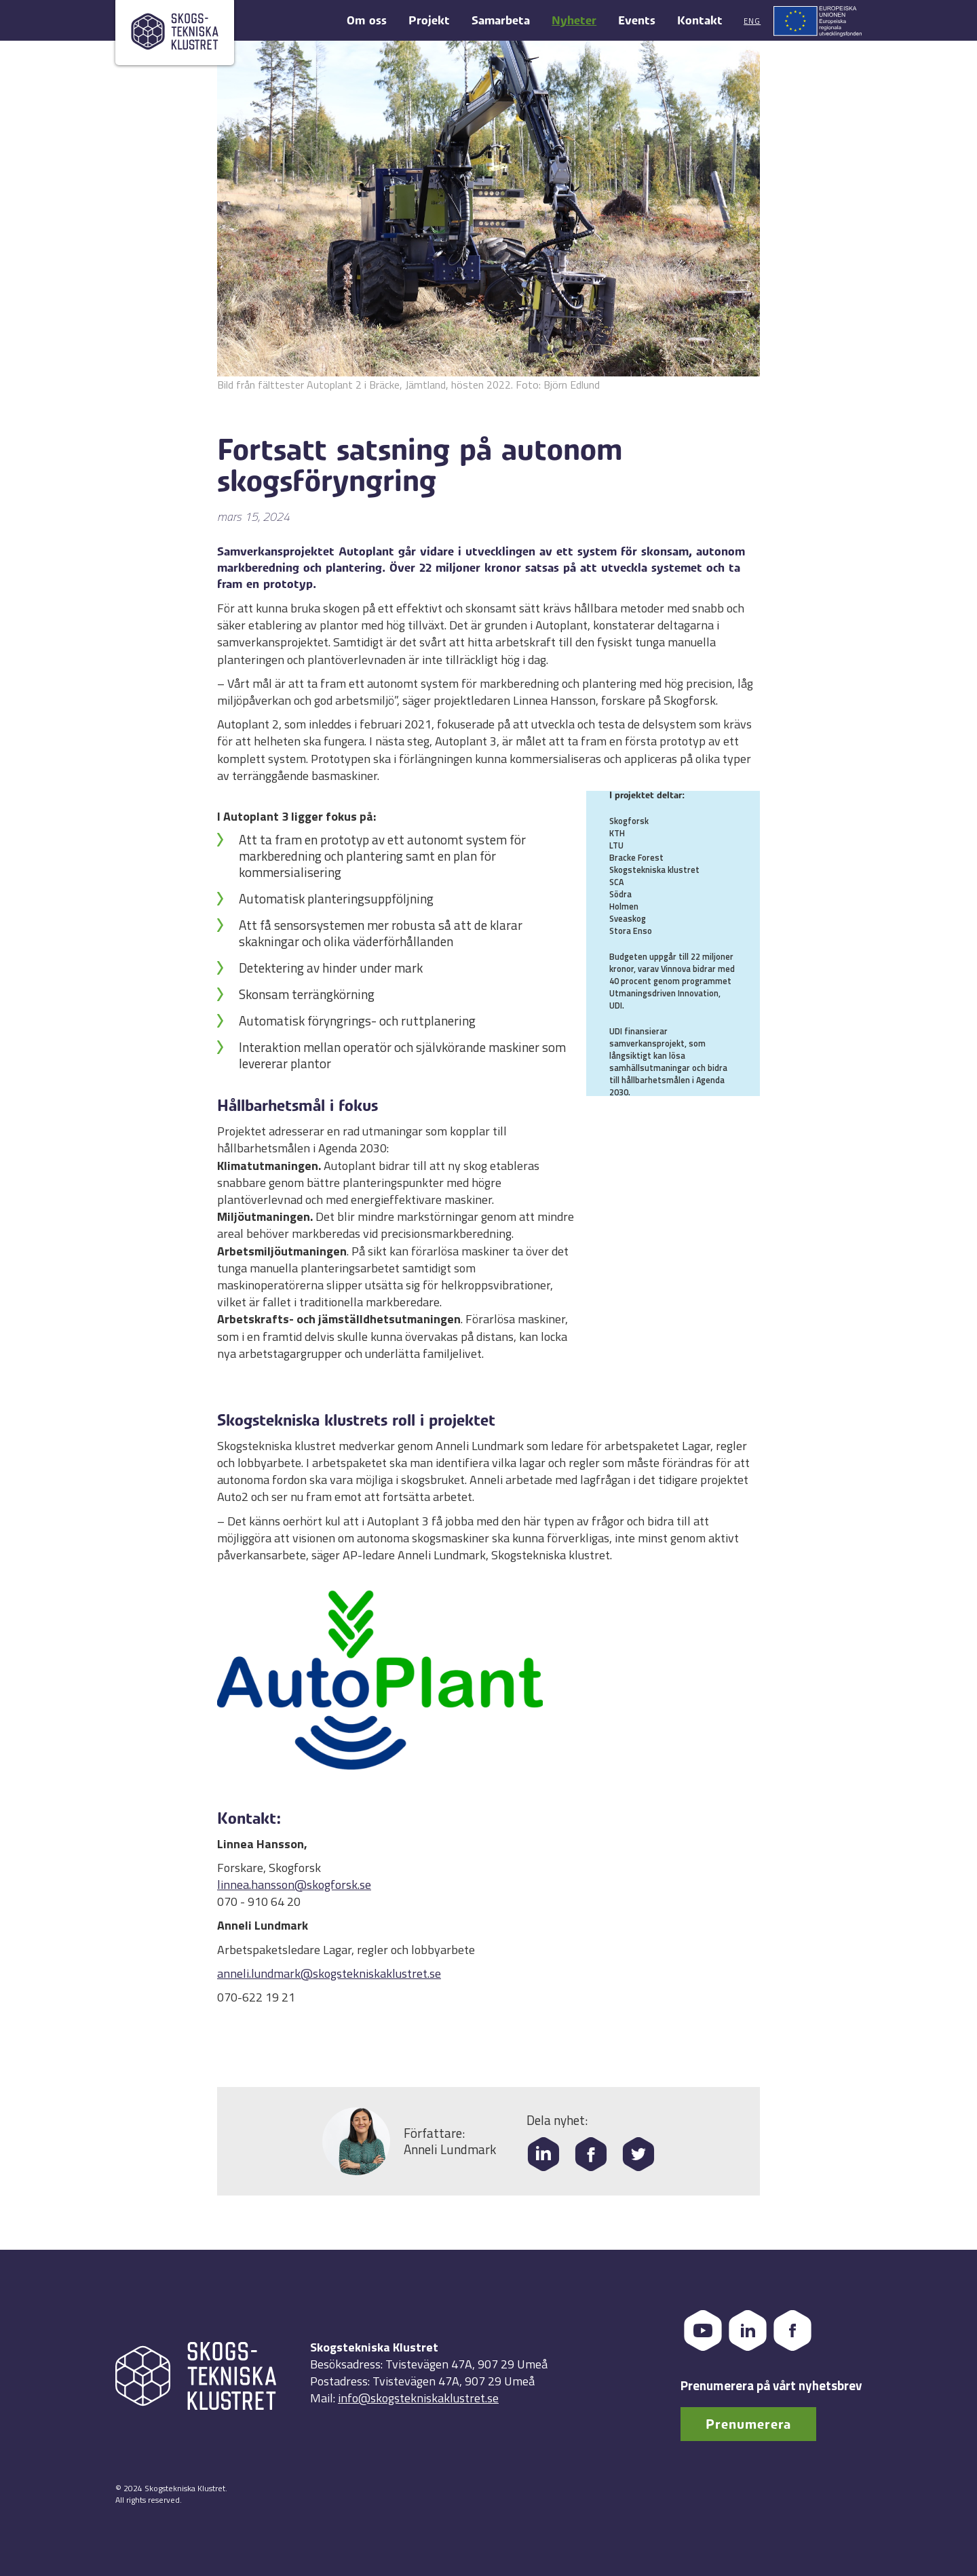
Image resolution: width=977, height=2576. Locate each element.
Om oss (367, 20)
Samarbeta (501, 20)
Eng (752, 21)
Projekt (429, 20)
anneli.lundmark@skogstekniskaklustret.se (329, 1973)
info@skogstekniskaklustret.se (418, 2398)
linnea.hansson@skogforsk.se (294, 1884)
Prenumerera (748, 2424)
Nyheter (574, 20)
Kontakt (700, 20)
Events (636, 20)
